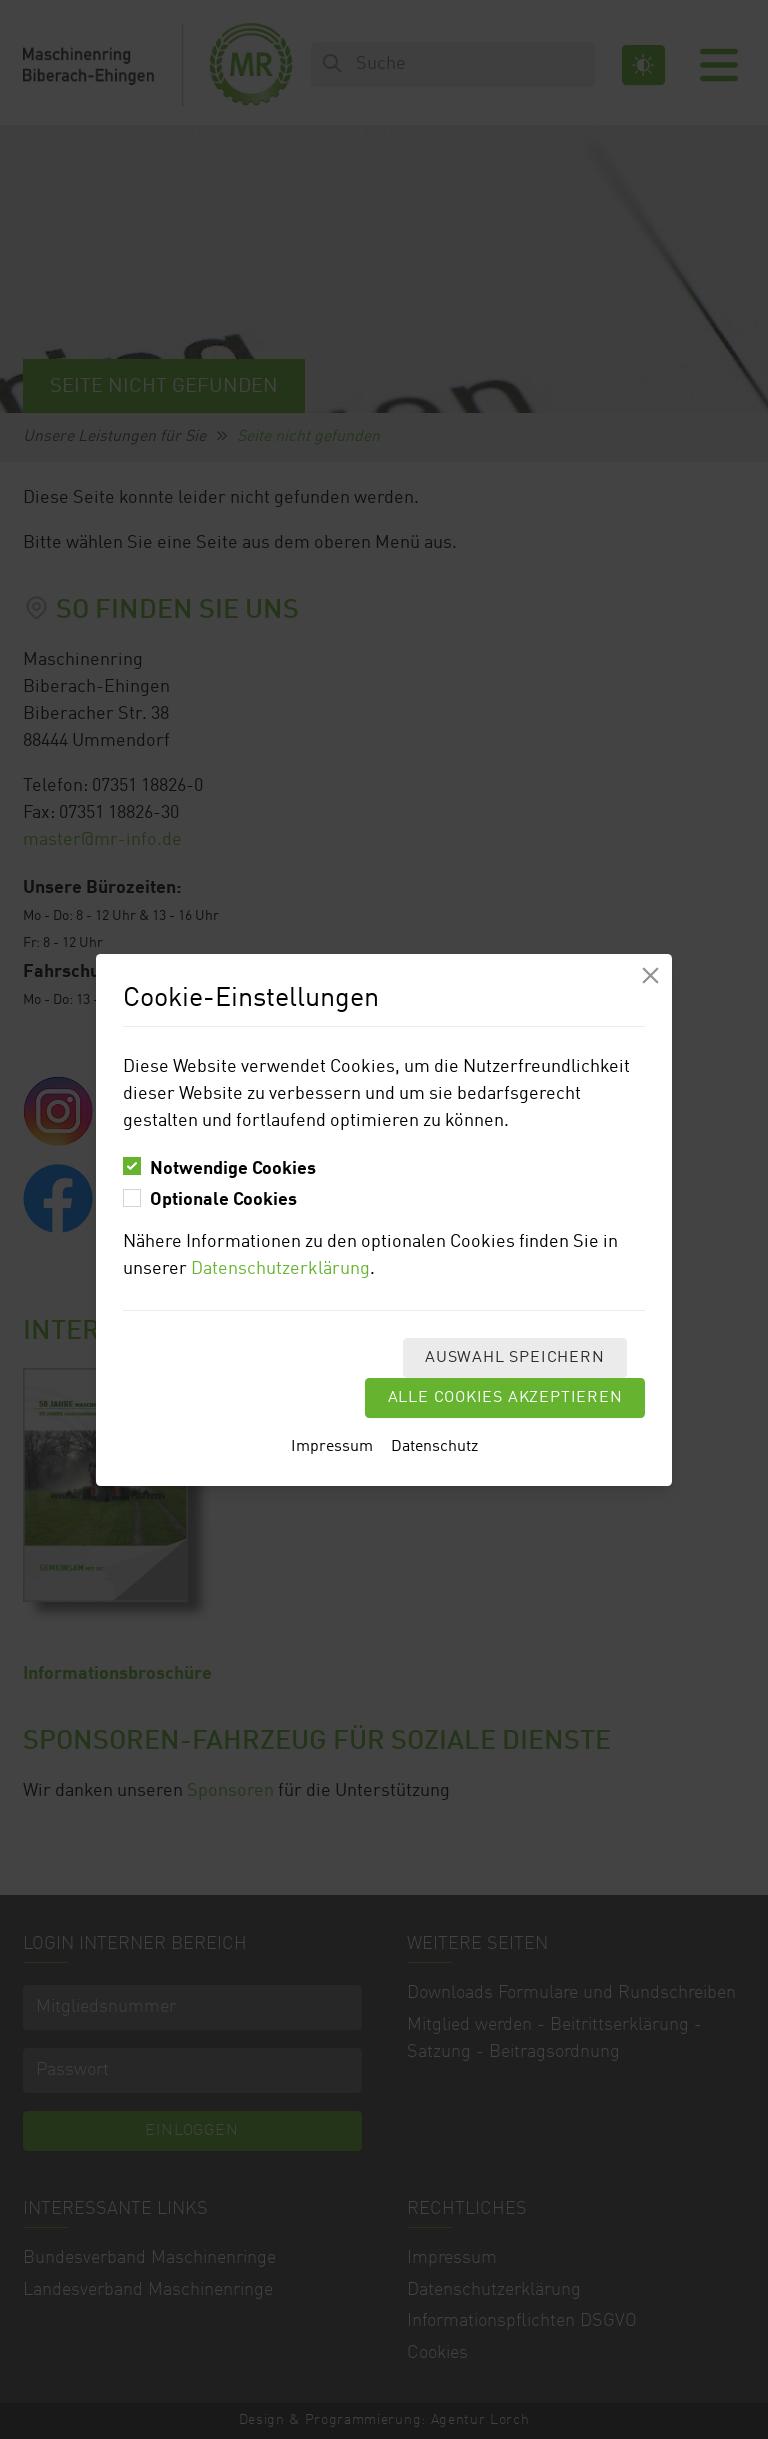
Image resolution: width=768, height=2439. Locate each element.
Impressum (332, 1447)
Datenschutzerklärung (280, 1269)
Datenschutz (434, 1447)
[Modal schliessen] (650, 975)
